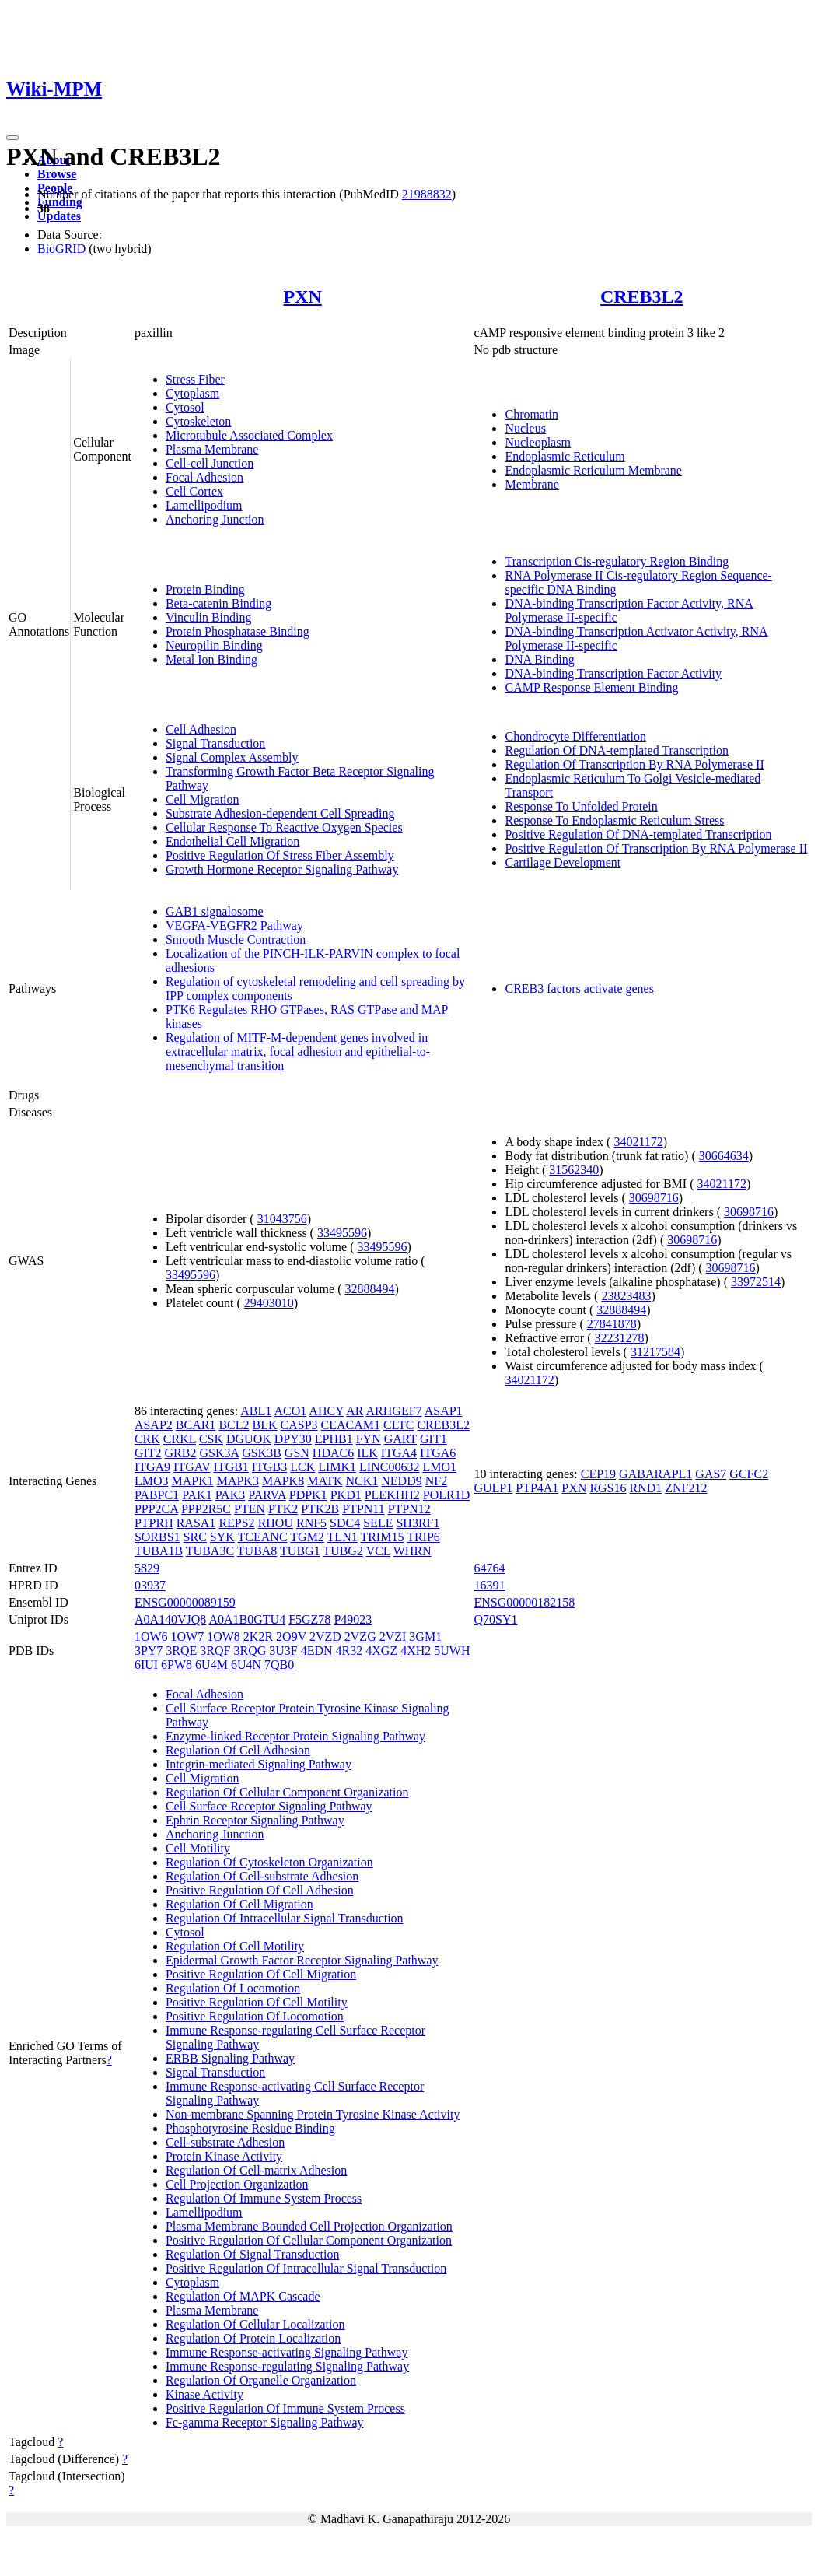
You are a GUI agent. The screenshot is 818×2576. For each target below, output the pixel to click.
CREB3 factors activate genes (579, 988)
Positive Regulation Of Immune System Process (285, 2408)
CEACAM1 (350, 1425)
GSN (297, 1453)
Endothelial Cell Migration (232, 841)
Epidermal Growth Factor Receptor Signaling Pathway (302, 1960)
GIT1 (433, 1439)
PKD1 (346, 1495)
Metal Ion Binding (211, 659)
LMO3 (152, 1481)
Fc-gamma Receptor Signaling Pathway (265, 2422)
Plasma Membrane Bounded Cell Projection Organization (309, 2226)
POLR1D (446, 1495)
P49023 (353, 1619)
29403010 (269, 1302)
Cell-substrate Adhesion (225, 2142)
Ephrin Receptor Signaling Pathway (255, 1820)
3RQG (249, 1650)
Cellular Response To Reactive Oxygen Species (284, 827)
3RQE (181, 1650)
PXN (303, 296)
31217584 (655, 1351)
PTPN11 (363, 1509)
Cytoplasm (192, 393)
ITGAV (191, 1467)
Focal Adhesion (204, 477)
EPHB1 (334, 1439)
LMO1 (439, 1467)
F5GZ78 (309, 1619)
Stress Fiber (195, 379)
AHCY (326, 1411)
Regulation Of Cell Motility (235, 1946)
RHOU (275, 1523)
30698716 (654, 1197)
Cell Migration (202, 799)
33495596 (342, 1232)
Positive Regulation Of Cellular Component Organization (309, 2240)
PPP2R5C (206, 1509)
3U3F (283, 1650)
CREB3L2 (641, 296)
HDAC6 (333, 1453)
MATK (324, 1481)
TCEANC (263, 1537)
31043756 (282, 1218)
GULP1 (493, 1488)
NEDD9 (401, 1481)
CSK (211, 1439)
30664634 (724, 1155)
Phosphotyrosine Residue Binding (250, 2128)
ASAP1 (444, 1411)
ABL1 (255, 1411)
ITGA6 (438, 1453)
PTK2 (283, 1509)
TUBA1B (159, 1551)
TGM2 (307, 1537)
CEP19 (598, 1474)
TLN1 (342, 1537)
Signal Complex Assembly (232, 757)
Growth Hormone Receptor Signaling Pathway (282, 869)
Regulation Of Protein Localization (253, 2338)
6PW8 (176, 1664)
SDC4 (345, 1523)
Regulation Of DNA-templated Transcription (617, 750)
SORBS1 (157, 1537)
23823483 (626, 1295)
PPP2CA (156, 1509)
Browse (56, 173)
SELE (378, 1523)
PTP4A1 (537, 1488)
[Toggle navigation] (12, 137)
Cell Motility (198, 1848)
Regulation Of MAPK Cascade (243, 2296)
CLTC (398, 1425)
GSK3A (219, 1453)
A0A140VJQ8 (170, 1619)
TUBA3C (210, 1551)
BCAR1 (196, 1425)
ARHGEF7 (394, 1411)
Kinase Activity (204, 2394)
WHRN (412, 1551)
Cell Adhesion (201, 729)
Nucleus (525, 428)
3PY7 (149, 1650)
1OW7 (187, 1636)
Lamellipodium (204, 505)
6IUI (146, 1664)
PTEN (249, 1509)
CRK (147, 1439)
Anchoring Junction (215, 519)
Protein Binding (205, 589)
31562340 (574, 1169)
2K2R (258, 1636)
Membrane (531, 484)
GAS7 (710, 1474)
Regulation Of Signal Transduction (253, 2254)
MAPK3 (238, 1481)
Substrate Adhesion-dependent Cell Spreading (280, 813)
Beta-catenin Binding (218, 603)
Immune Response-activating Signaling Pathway (287, 2352)
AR (354, 1411)
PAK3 (230, 1495)
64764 (489, 1568)
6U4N (246, 1664)
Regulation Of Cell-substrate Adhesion (262, 1876)
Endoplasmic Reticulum (564, 456)
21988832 (427, 194)
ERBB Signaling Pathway (230, 2058)
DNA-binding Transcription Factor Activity (613, 673)
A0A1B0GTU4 (246, 1619)
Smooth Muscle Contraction (236, 939)
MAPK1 (192, 1481)
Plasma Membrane (212, 449)
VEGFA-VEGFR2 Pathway (234, 925)
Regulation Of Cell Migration (239, 1904)
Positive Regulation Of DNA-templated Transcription (638, 834)
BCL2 (233, 1425)
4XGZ (381, 1650)
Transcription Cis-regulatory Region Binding (617, 561)
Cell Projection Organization (237, 2184)
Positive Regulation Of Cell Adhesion (260, 1890)
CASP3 (299, 1425)
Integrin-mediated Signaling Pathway (258, 1764)
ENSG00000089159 (185, 1602)
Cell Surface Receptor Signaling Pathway (269, 1806)
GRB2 (181, 1453)
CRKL (179, 1439)
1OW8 (223, 1636)
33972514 (756, 1281)
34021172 (638, 1141)
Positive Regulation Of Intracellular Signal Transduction (306, 2268)
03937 (150, 1585)
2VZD (325, 1636)
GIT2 (148, 1453)
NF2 (436, 1481)
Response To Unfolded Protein (581, 806)
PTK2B (320, 1509)
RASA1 (196, 1523)
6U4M (211, 1664)
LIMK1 (337, 1467)
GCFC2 (748, 1474)
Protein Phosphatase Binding (237, 631)
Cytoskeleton (198, 421)
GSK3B (261, 1453)
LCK (302, 1467)
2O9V (291, 1636)
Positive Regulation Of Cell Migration (261, 1974)
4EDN (317, 1650)
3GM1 (425, 1636)
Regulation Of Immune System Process (264, 2198)
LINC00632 (389, 1467)
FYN (368, 1439)
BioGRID (61, 248)
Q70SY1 (495, 1619)
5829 (147, 1568)
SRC (195, 1537)
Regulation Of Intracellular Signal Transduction (285, 1918)
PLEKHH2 (392, 1495)
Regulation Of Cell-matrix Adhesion (256, 2170)
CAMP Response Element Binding (591, 687)
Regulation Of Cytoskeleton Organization (269, 1862)
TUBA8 (257, 1551)
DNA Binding (539, 659)
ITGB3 (269, 1467)
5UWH (452, 1650)
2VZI (393, 1636)
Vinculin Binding (209, 617)
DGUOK (248, 1439)
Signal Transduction (215, 743)
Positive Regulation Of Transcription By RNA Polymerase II (656, 848)
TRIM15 (382, 1537)
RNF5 (311, 1523)
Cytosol (185, 407)
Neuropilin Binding (214, 645)
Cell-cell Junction (209, 463)
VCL (378, 1551)
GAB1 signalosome (215, 911)
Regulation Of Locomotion (233, 1988)
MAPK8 (283, 1481)
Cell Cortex (194, 491)
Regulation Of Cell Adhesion (238, 1750)
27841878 (612, 1323)
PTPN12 (409, 1509)
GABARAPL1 (655, 1474)
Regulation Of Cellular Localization (255, 2324)
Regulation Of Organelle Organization (261, 2380)
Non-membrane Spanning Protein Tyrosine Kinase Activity (313, 2114)
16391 (489, 1585)
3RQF (215, 1650)
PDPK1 (308, 1495)
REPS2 (236, 1523)
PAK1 (197, 1495)
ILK (367, 1453)
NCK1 (362, 1481)
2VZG (360, 1636)
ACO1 (290, 1411)
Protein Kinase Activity (224, 2156)
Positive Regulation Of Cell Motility (257, 2002)
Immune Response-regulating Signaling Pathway (287, 2366)
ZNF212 (686, 1488)
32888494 (369, 1288)
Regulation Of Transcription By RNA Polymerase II (634, 764)
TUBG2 (343, 1551)
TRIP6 (423, 1537)
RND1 (646, 1488)
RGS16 (607, 1488)
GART (400, 1439)
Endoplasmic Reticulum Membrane (593, 470)
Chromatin (531, 414)
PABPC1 (157, 1495)
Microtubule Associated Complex (249, 435)
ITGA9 (152, 1467)
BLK (265, 1425)
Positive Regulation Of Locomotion (255, 2016)
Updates (59, 216)
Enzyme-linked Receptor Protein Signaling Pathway (295, 1736)
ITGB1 (231, 1467)
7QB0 (279, 1664)
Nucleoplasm (537, 442)
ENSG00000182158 (524, 1602)
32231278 (620, 1337)
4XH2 (415, 1650)
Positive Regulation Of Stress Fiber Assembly (280, 855)
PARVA (267, 1495)
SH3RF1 (417, 1523)
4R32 (349, 1650)
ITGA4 (399, 1453)
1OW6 (151, 1636)
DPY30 (293, 1439)
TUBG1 (300, 1551)
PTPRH (154, 1523)
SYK (222, 1537)
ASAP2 (154, 1425)
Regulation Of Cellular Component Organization (287, 1792)
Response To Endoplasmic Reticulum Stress (614, 820)
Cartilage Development (562, 862)
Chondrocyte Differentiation (575, 736)
